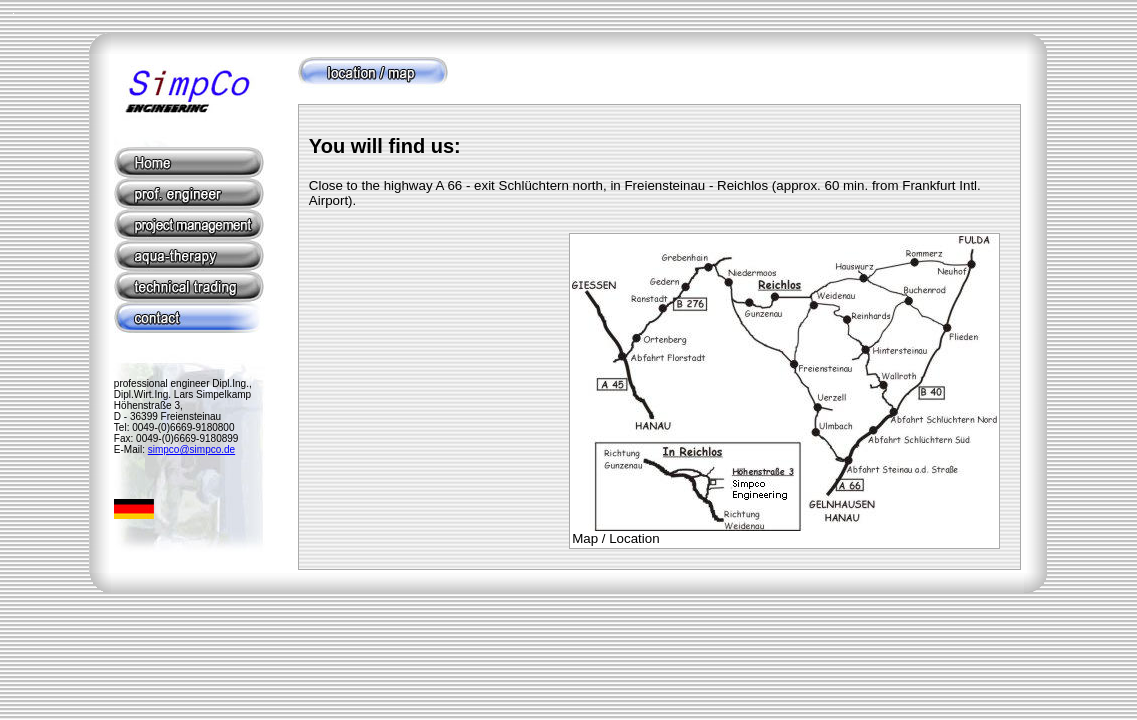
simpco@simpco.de (191, 449)
